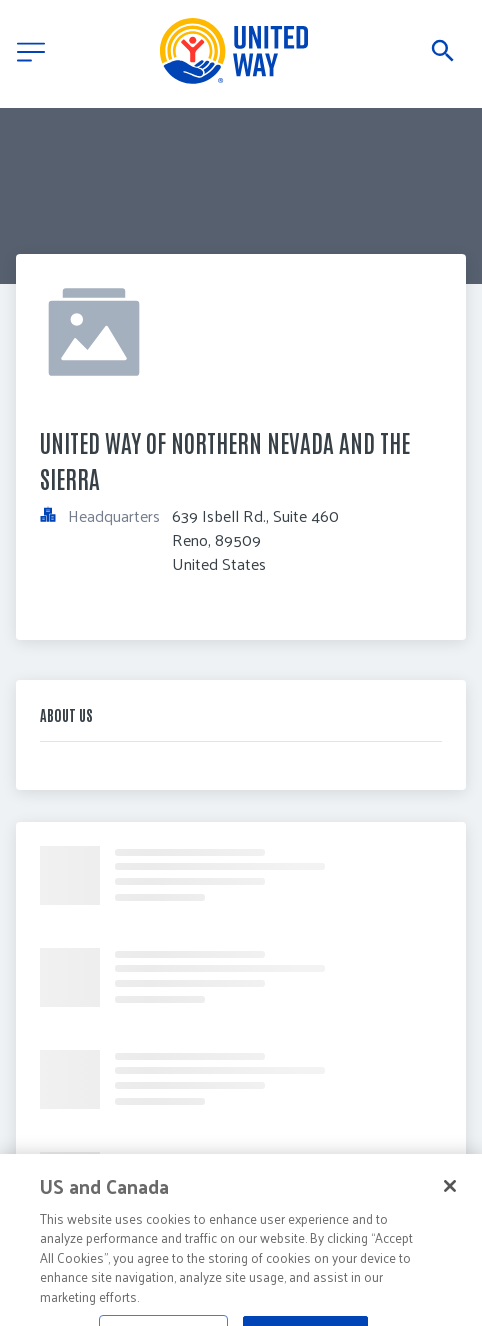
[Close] (450, 1199)
